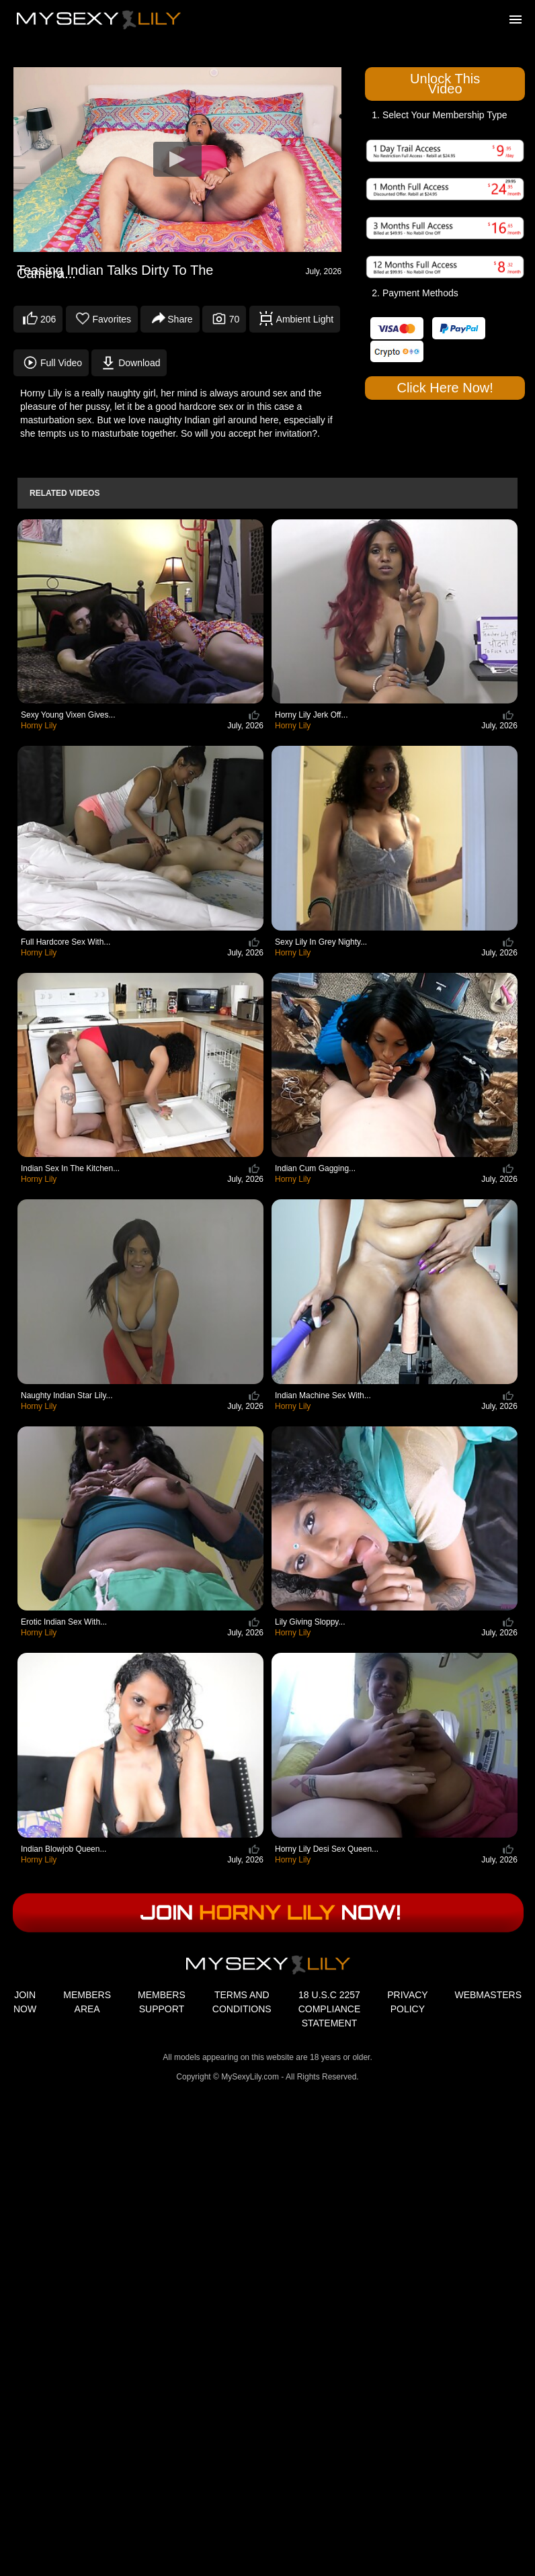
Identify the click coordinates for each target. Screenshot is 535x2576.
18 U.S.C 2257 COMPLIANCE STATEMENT (329, 2008)
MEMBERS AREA (87, 2001)
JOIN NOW (24, 2001)
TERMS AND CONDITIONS (242, 2001)
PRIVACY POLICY (407, 2001)
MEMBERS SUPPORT (162, 2001)
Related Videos (64, 493)
